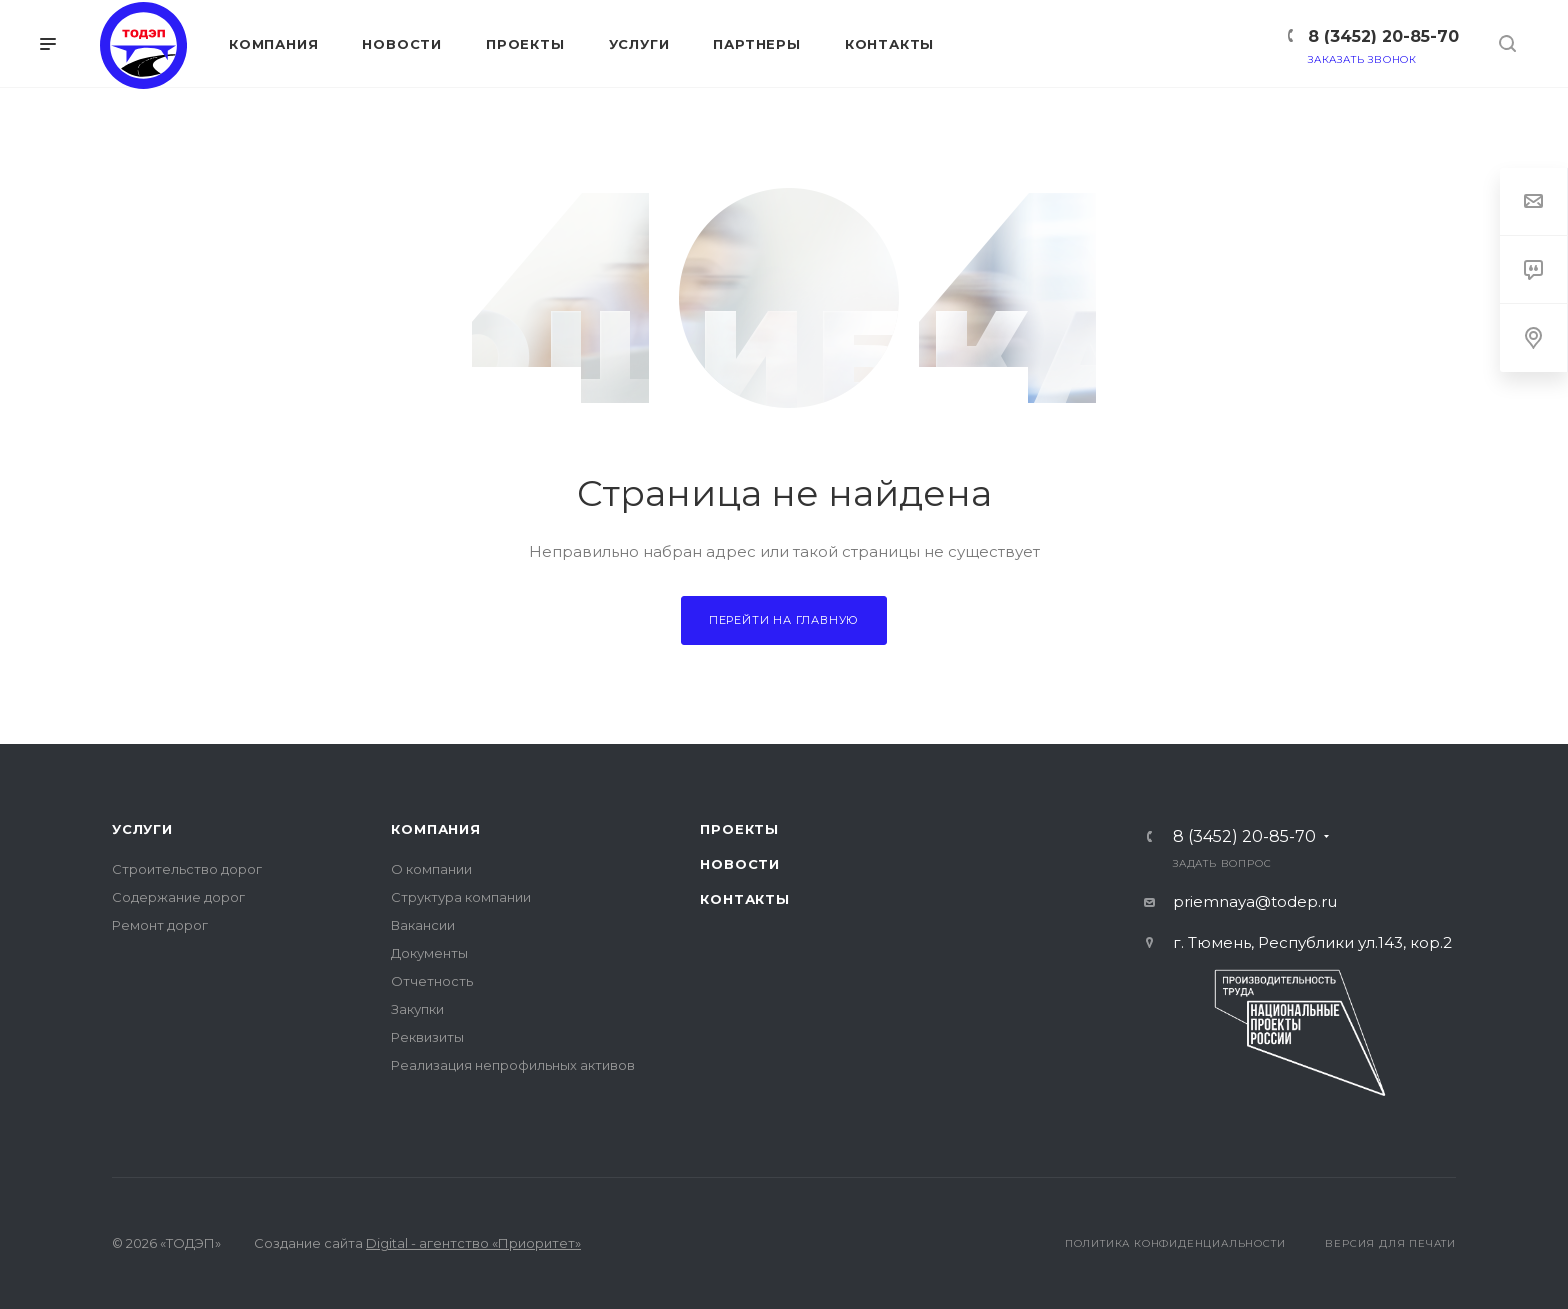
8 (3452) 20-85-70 (1383, 36)
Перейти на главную (784, 620)
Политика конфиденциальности (1175, 1243)
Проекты (739, 829)
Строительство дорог (187, 869)
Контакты (744, 899)
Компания (435, 829)
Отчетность (432, 981)
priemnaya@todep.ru (1255, 901)
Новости (740, 864)
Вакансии (423, 925)
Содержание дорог (178, 897)
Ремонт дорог (160, 925)
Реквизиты (427, 1037)
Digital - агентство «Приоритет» (473, 1243)
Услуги (142, 829)
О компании (431, 869)
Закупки (417, 1009)
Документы (429, 953)
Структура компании (461, 897)
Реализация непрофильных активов (513, 1065)
